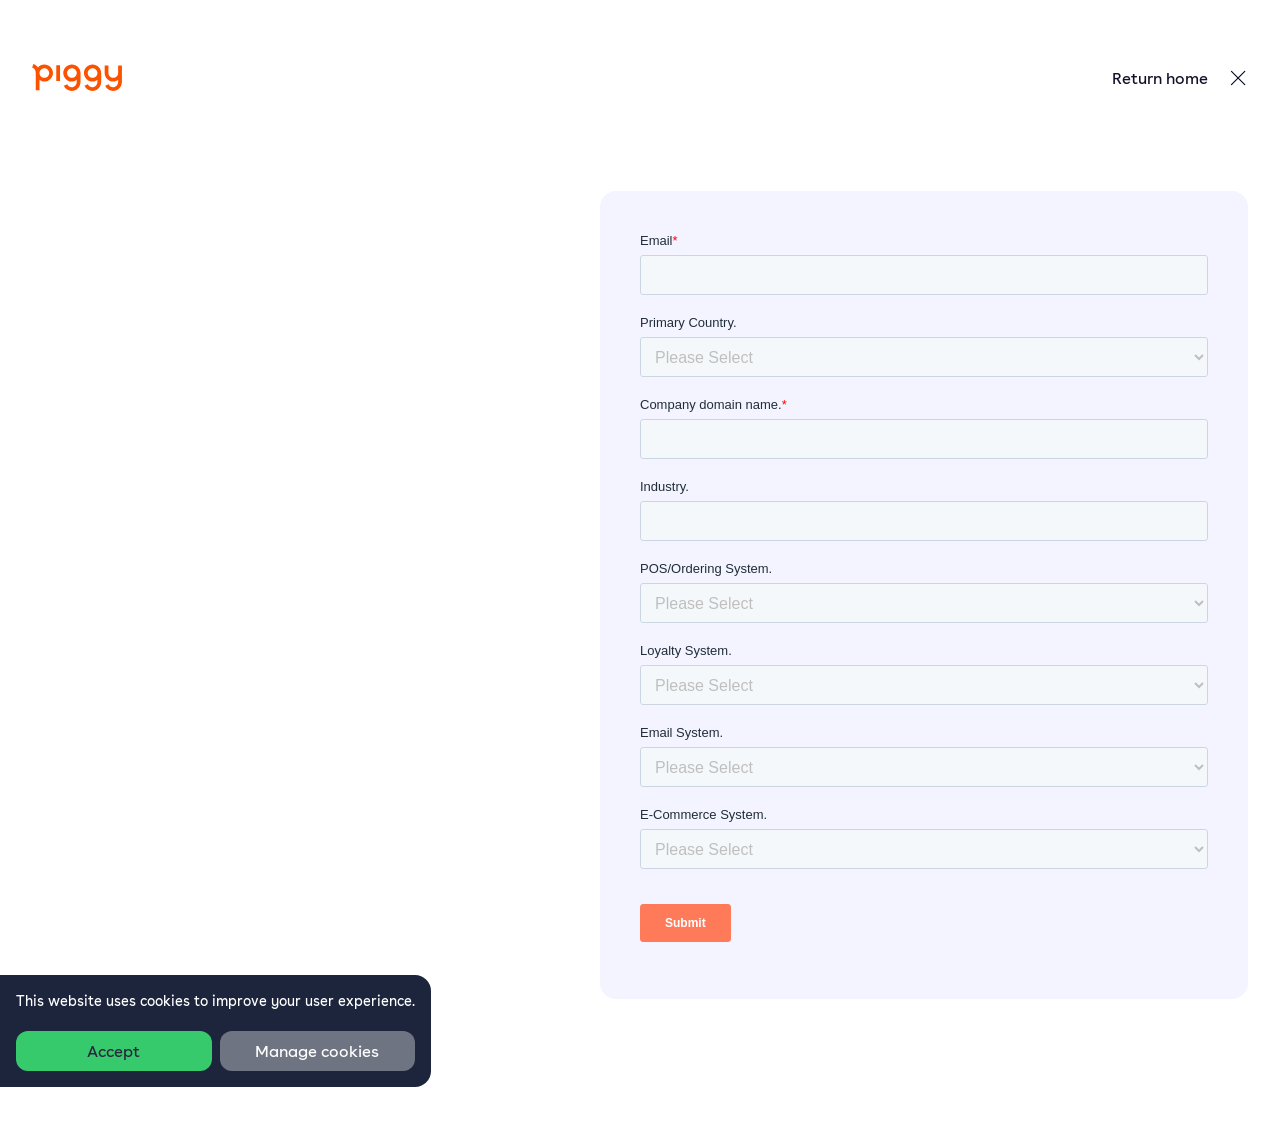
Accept (113, 1051)
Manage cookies (317, 1051)
